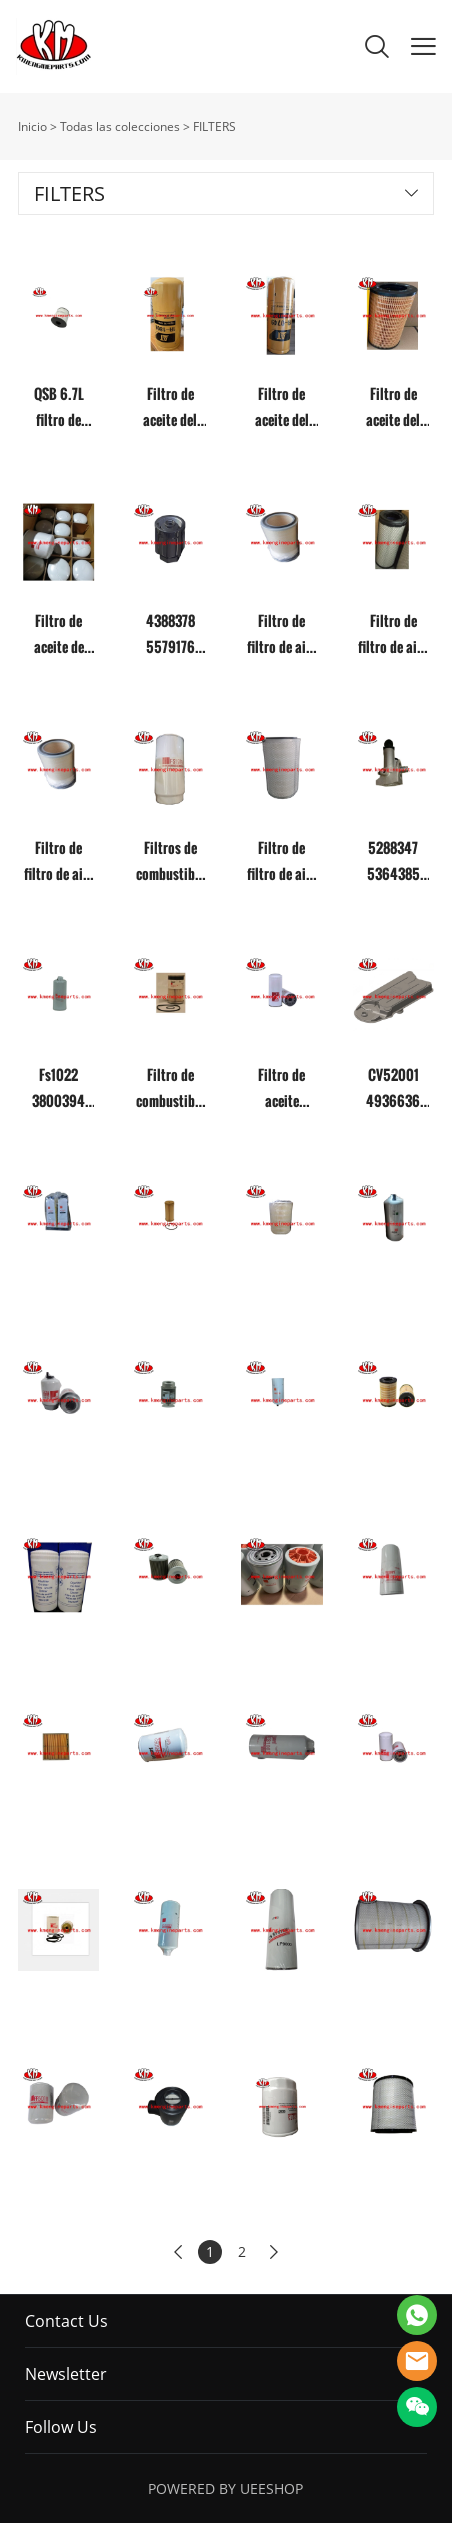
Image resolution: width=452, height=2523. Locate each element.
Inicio (32, 126)
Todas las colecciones (120, 126)
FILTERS (214, 126)
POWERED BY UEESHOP (225, 2488)
